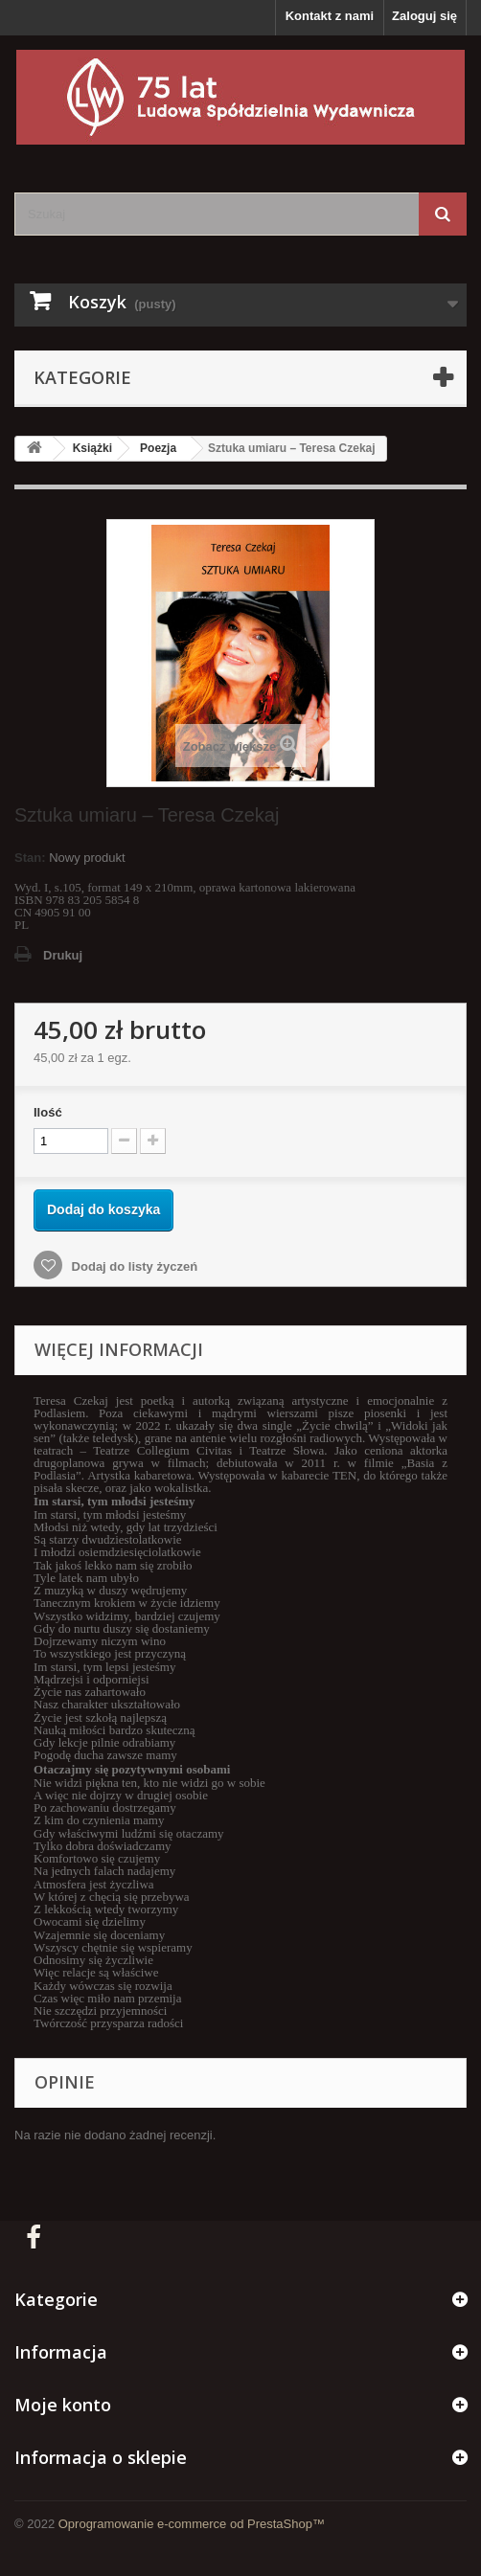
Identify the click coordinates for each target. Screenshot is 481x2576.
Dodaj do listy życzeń (132, 1266)
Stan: (30, 857)
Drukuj (62, 955)
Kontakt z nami (330, 16)
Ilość (48, 1112)
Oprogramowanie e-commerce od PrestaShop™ (191, 2524)
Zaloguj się (424, 16)
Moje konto (62, 2404)
